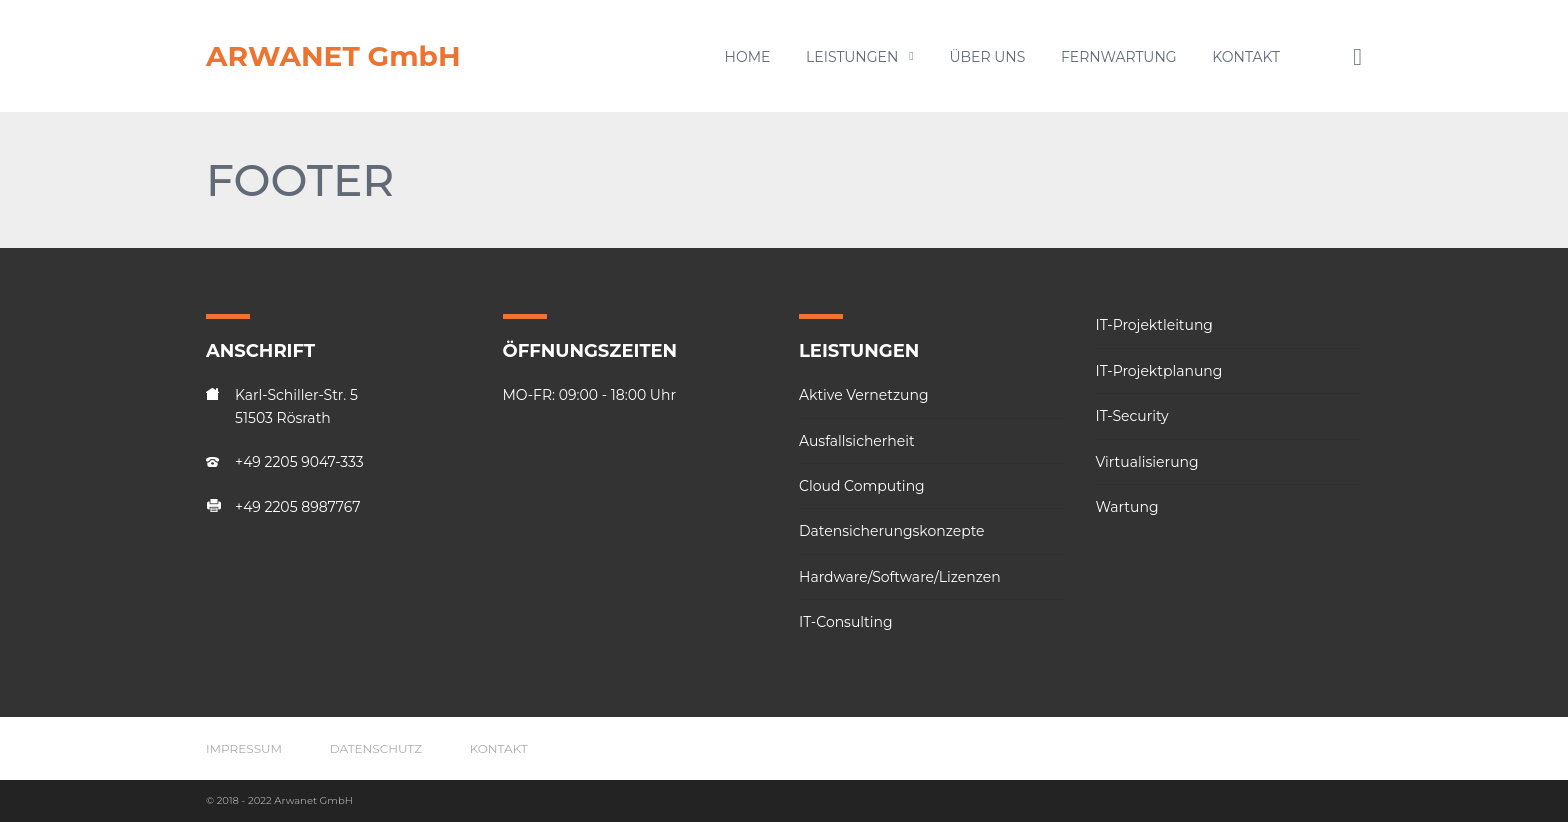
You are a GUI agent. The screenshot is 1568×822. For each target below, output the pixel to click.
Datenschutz (376, 748)
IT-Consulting (846, 622)
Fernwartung (1119, 57)
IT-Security (1132, 416)
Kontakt (1246, 57)
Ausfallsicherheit (857, 441)
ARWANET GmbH (333, 56)
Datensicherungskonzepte (892, 531)
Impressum (244, 748)
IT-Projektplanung (1159, 371)
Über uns (987, 57)
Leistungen (860, 56)
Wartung (1127, 507)
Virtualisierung (1147, 462)
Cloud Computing (862, 486)
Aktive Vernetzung (864, 395)
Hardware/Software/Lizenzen (900, 577)
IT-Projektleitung (1154, 325)
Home (748, 57)
